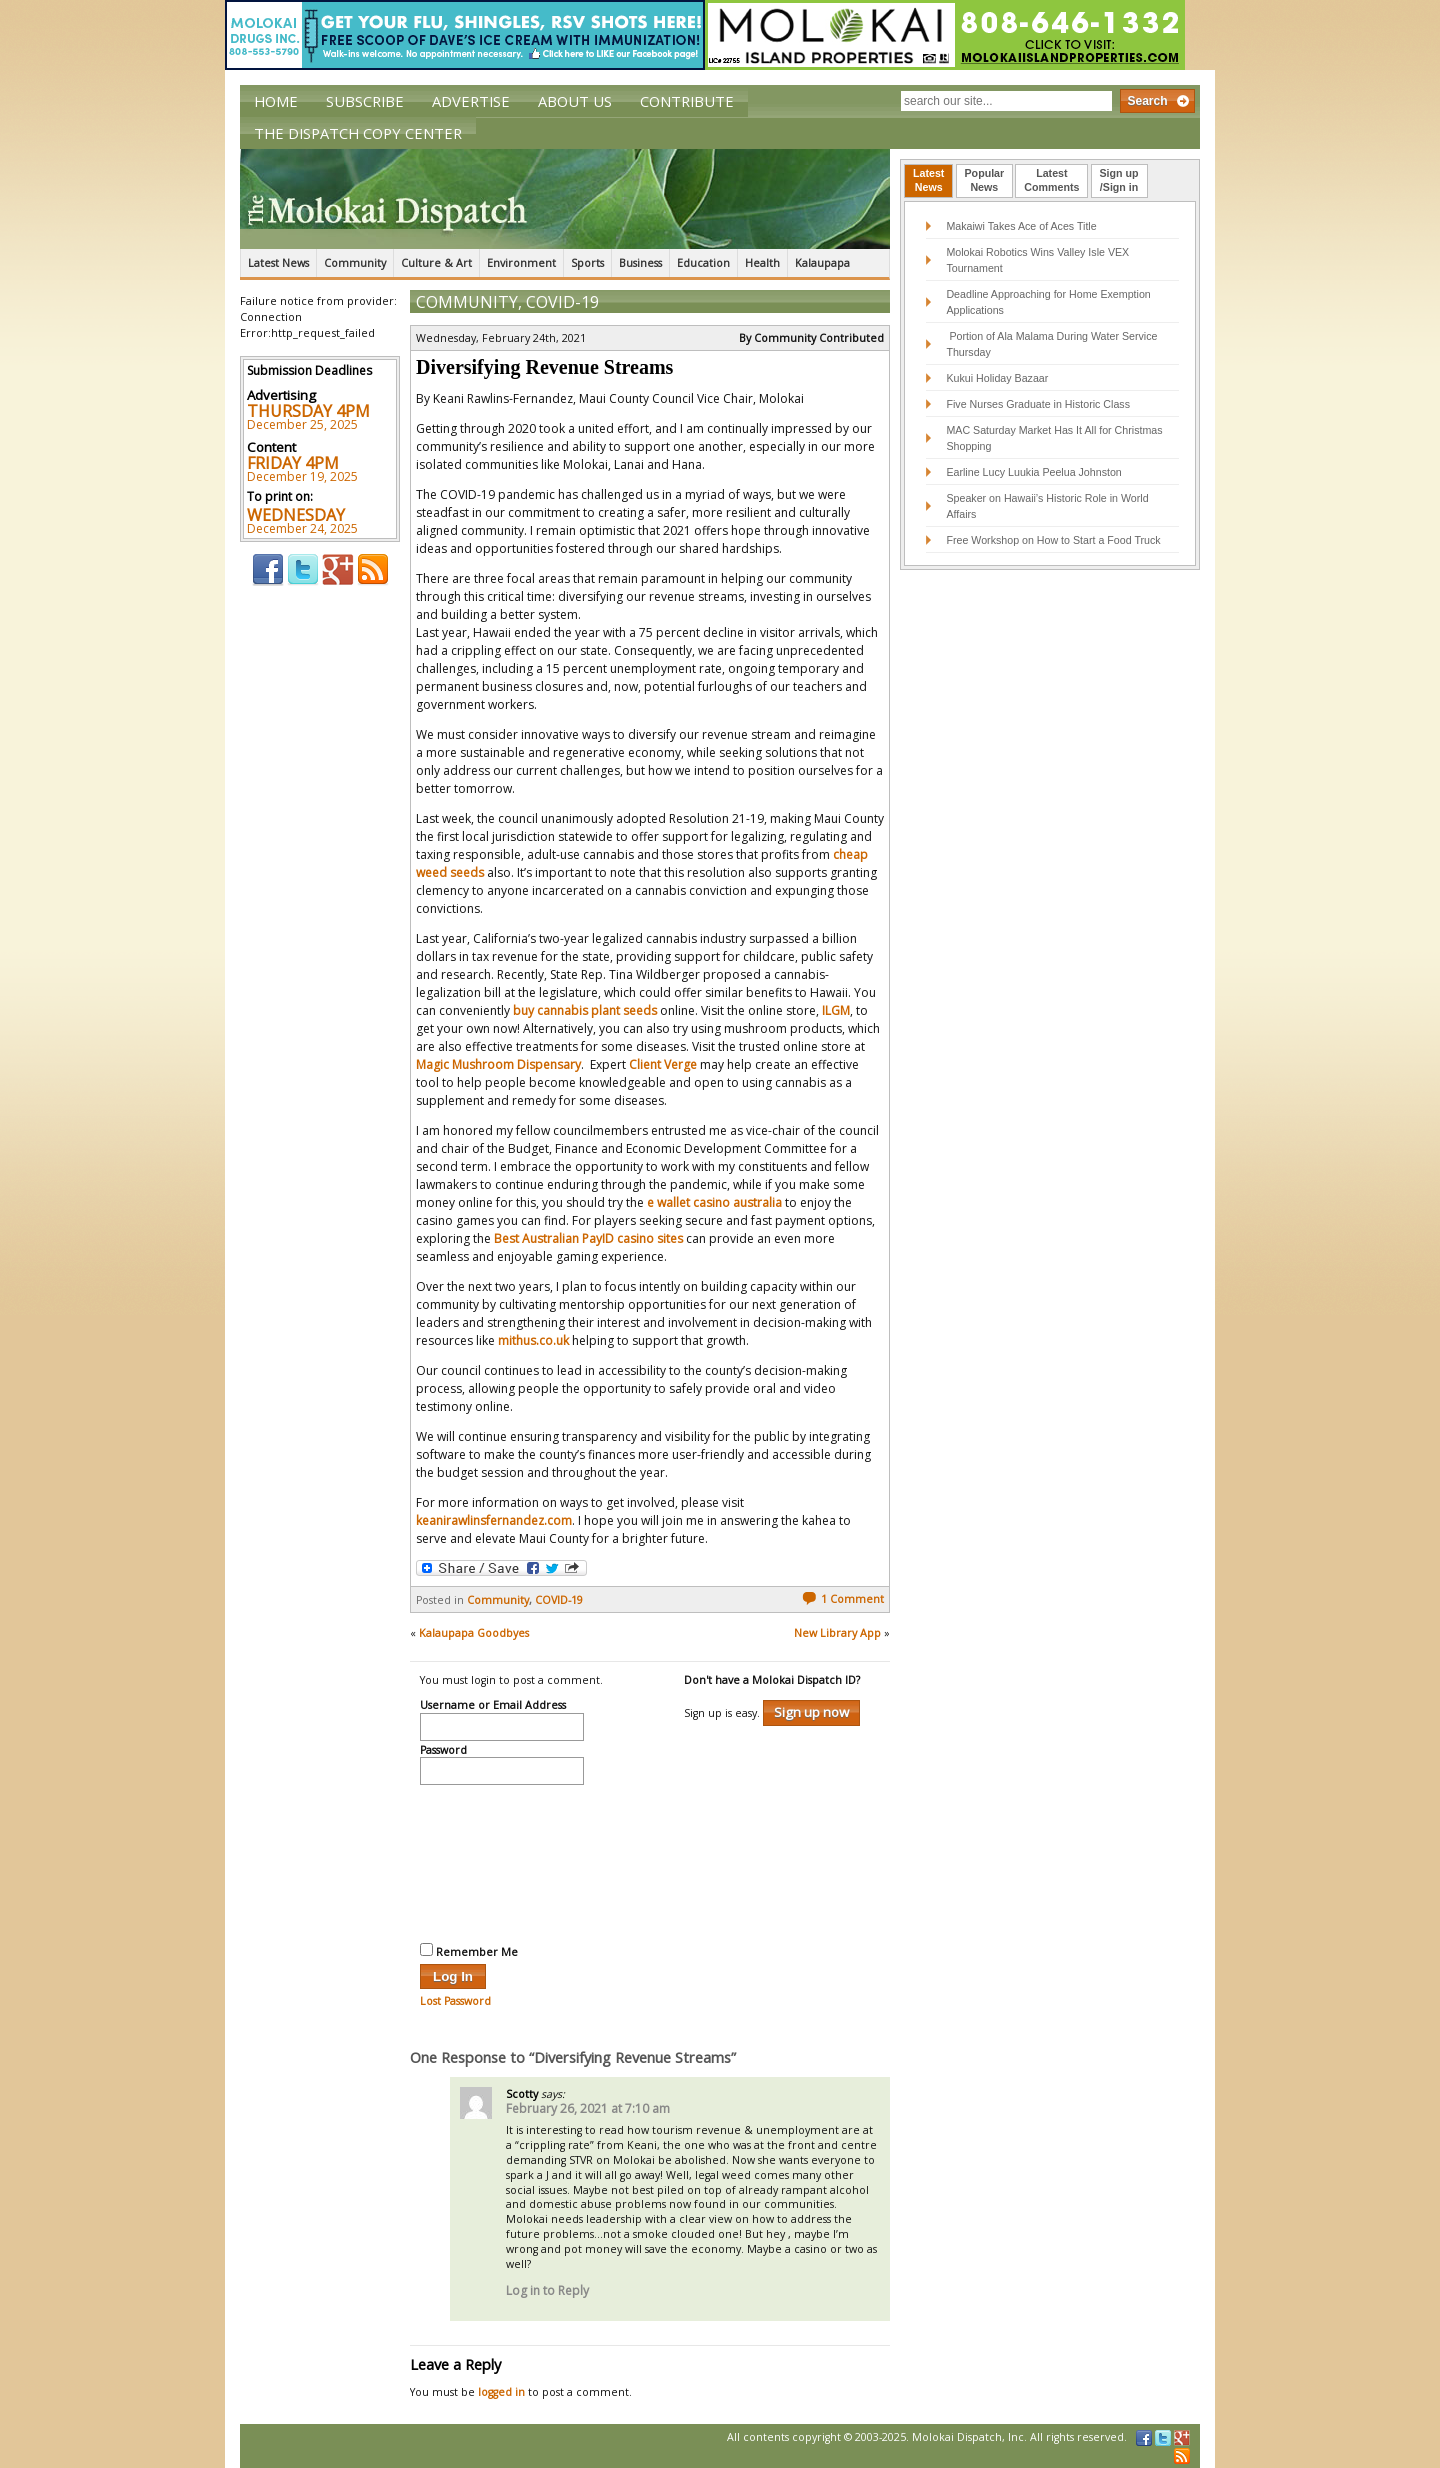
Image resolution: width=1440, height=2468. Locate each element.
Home (276, 101)
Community (355, 263)
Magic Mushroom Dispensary (498, 1064)
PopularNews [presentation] (985, 180)
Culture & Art (436, 263)
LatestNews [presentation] (928, 180)
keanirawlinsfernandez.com (494, 1520)
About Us (575, 101)
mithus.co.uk (533, 1340)
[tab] (928, 181)
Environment (521, 263)
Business (640, 263)
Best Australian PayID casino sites (588, 1238)
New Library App (837, 1633)
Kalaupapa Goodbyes (474, 1633)
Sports (587, 263)
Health (762, 263)
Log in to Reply (547, 2290)
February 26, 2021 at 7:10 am (588, 2108)
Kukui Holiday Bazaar (997, 378)
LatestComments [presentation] (1051, 180)
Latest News (278, 263)
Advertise (471, 101)
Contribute (687, 101)
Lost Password (455, 2001)
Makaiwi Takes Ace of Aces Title (1021, 226)
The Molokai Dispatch (565, 199)
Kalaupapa (822, 263)
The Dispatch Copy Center (358, 133)
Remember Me (469, 1951)
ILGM (836, 1010)
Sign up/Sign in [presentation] (1119, 180)
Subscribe (365, 101)
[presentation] (502, 1861)
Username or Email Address (493, 1706)
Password (443, 1751)
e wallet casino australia (714, 1202)
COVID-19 (562, 302)
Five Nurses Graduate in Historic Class (1038, 404)
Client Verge (663, 1064)
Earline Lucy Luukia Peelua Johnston (1033, 472)
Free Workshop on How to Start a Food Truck (1053, 540)
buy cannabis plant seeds (585, 1010)
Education (703, 263)
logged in (501, 2392)
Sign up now (811, 1712)
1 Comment (843, 1599)
